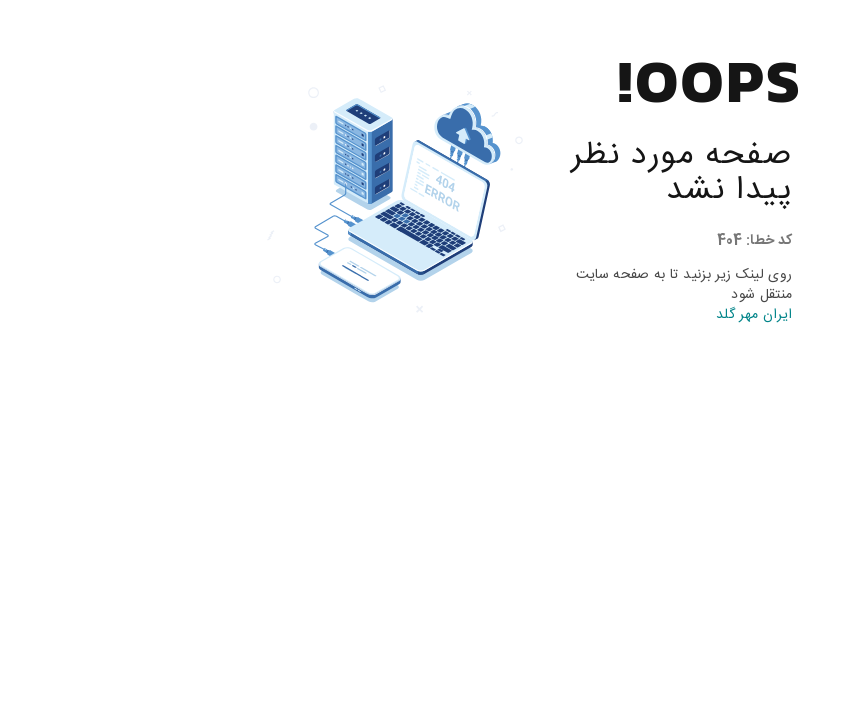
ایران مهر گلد (648, 315)
